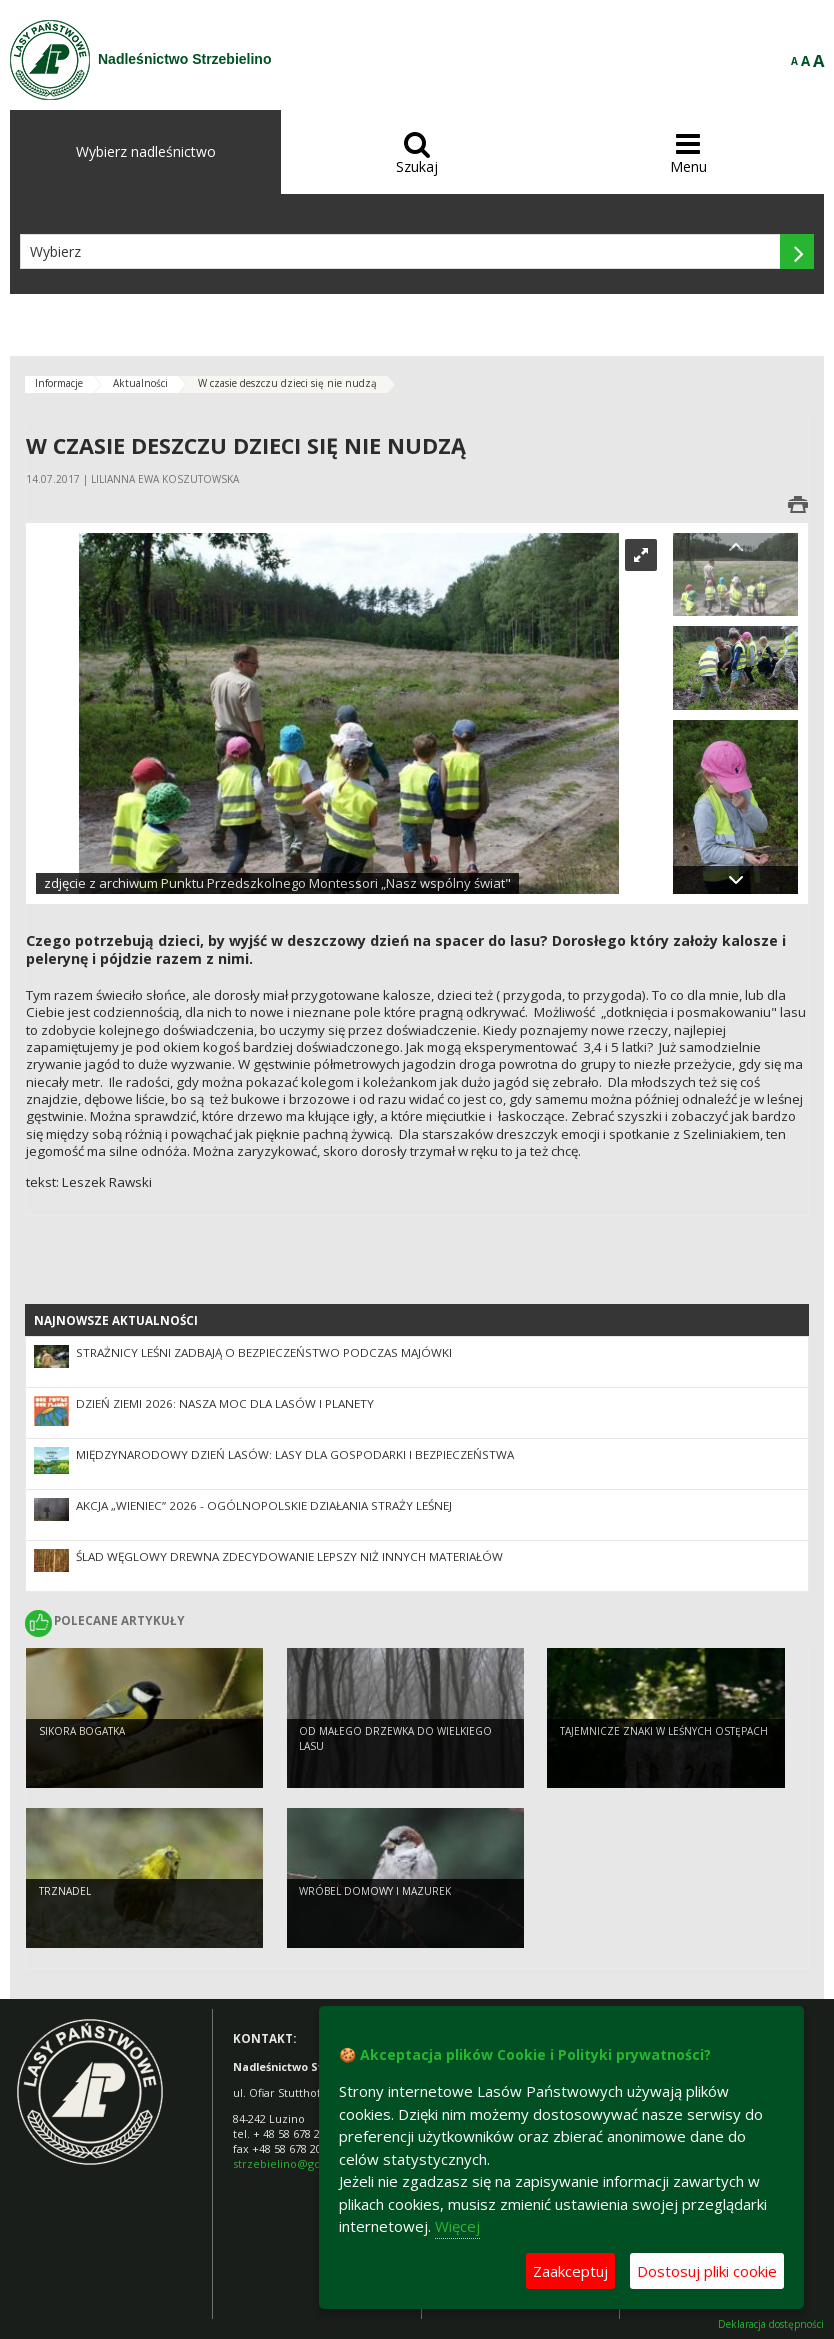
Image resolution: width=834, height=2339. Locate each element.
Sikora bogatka (82, 1750)
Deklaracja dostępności (771, 2324)
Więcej (457, 2226)
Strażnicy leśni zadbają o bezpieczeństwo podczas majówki (264, 1352)
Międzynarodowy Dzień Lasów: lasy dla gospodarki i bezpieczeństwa (295, 1454)
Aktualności (140, 383)
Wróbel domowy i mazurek (375, 1910)
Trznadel (65, 1910)
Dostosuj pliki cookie (707, 2271)
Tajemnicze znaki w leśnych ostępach (664, 1750)
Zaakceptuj (570, 2271)
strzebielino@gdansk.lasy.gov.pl (317, 2163)
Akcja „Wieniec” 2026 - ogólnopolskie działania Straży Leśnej (264, 1505)
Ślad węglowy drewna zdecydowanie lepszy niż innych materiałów (289, 1556)
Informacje (59, 383)
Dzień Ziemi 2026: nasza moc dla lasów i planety (225, 1403)
